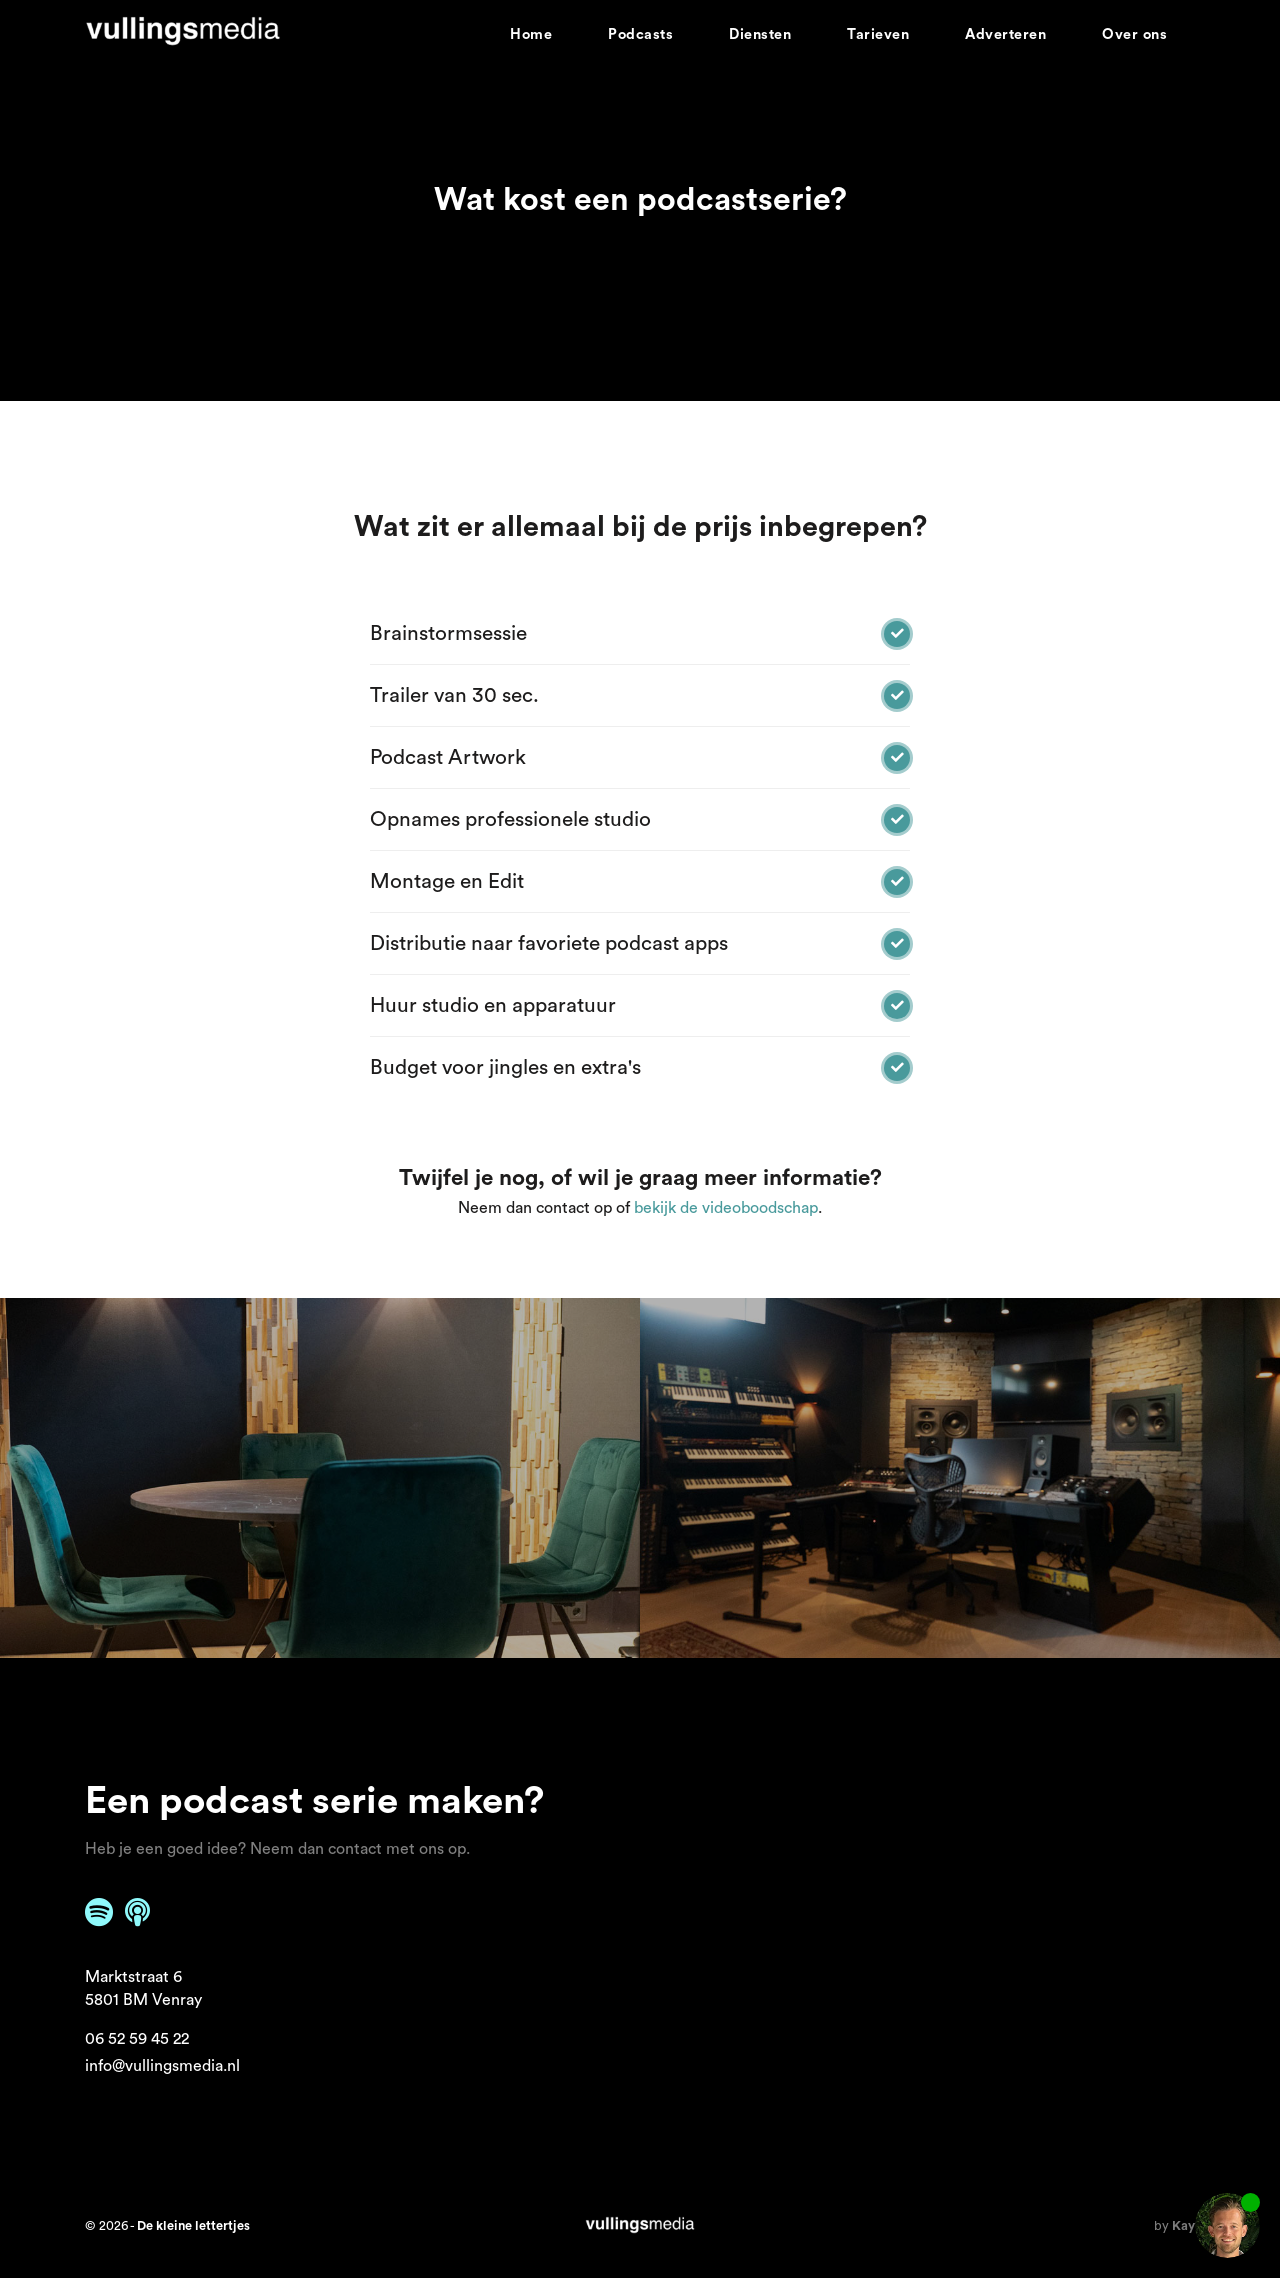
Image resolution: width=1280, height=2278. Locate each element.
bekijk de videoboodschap (726, 1208)
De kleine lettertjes (193, 2226)
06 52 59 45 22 (137, 2039)
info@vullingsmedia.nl (162, 2066)
